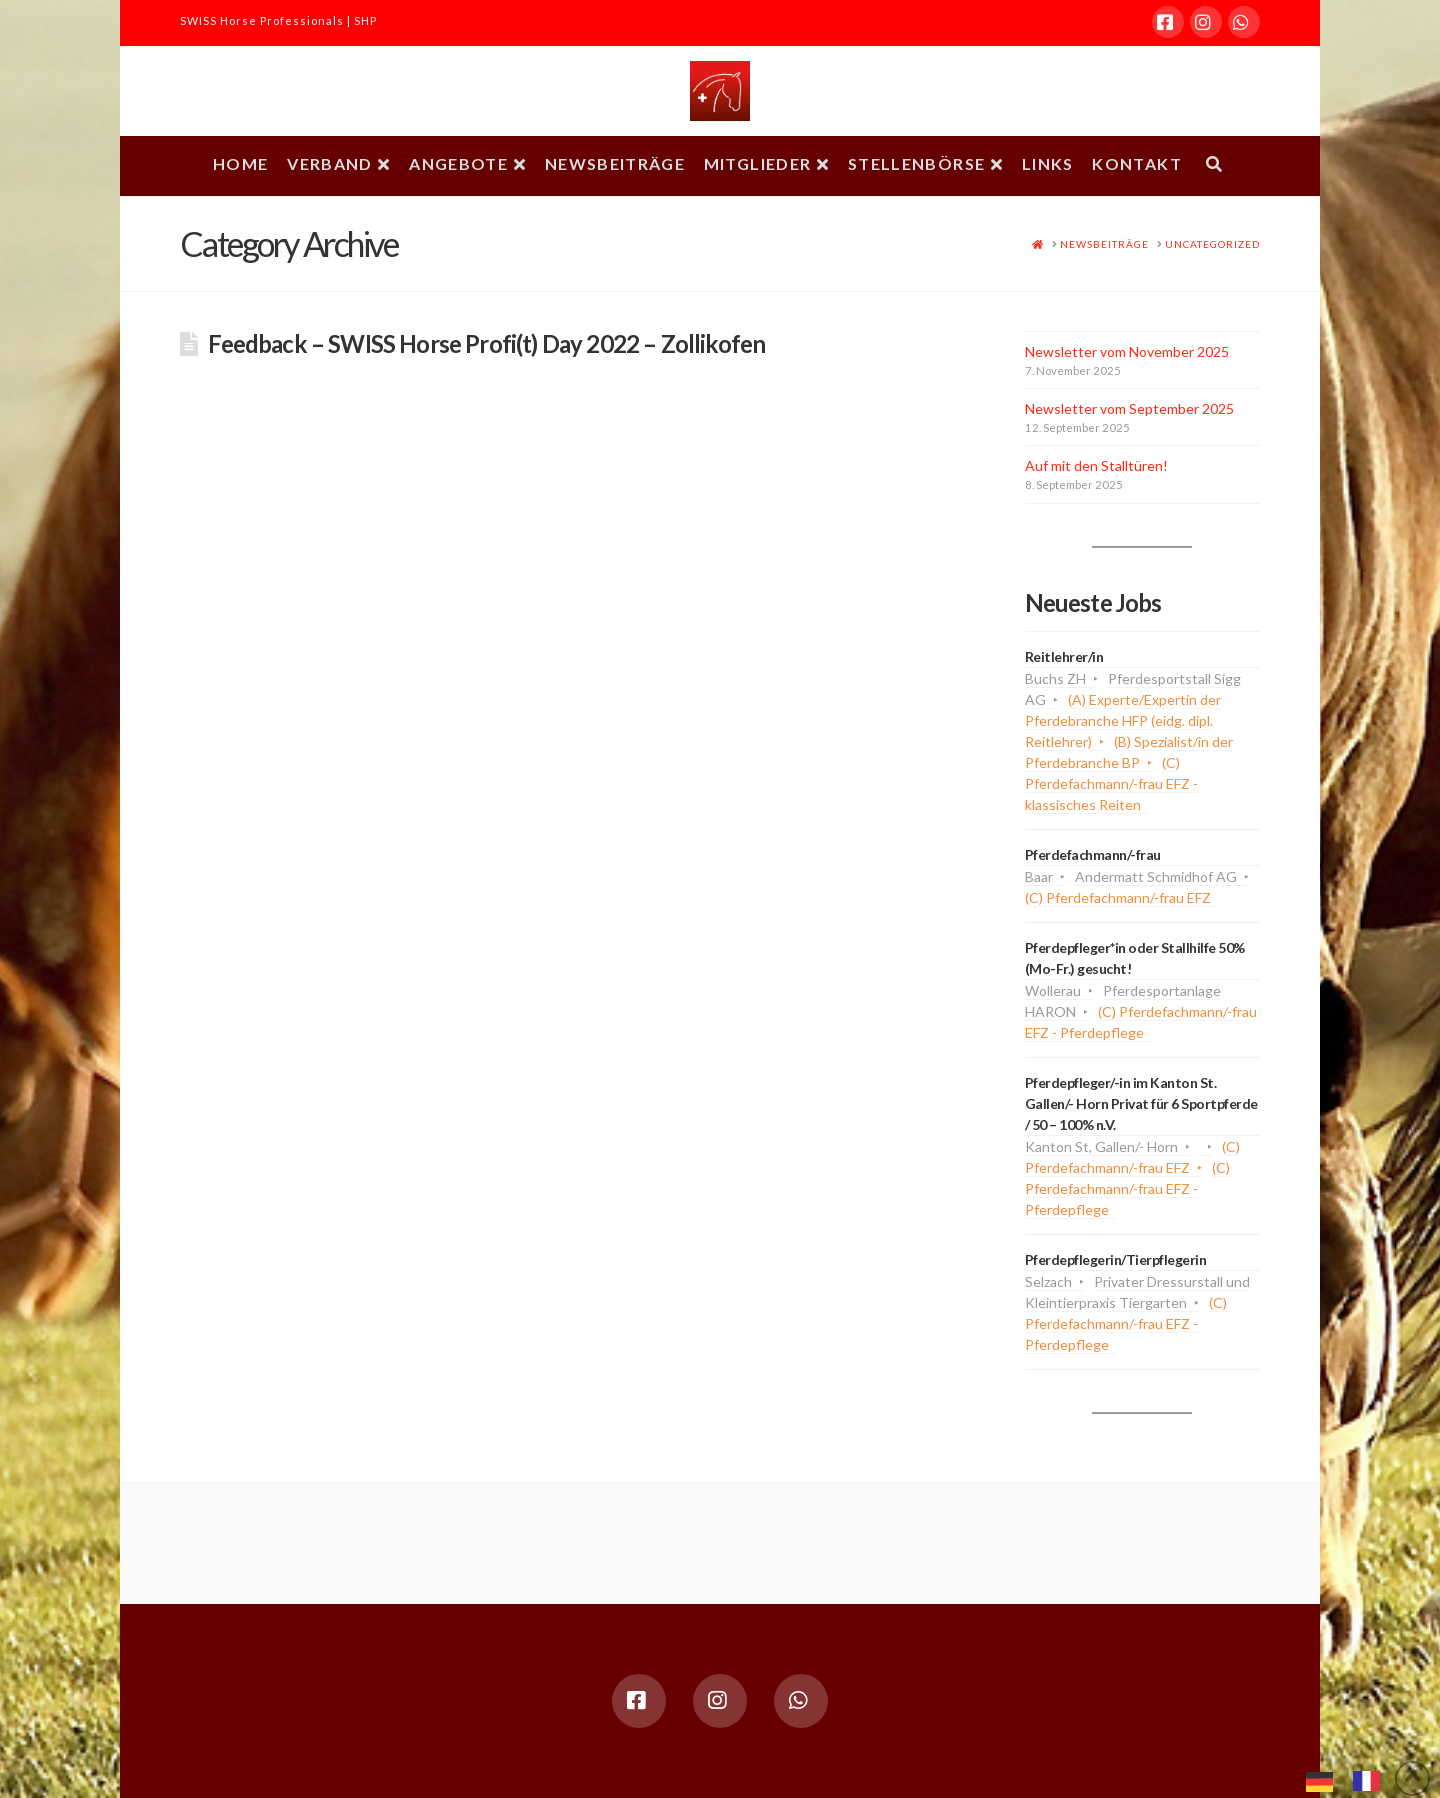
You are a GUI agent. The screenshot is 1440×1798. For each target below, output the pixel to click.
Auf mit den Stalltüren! (1096, 465)
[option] (1371, 1781)
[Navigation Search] (1214, 166)
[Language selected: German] (1353, 1779)
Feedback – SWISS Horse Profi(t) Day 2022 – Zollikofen (486, 344)
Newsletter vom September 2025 (1129, 408)
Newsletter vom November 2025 (1127, 351)
